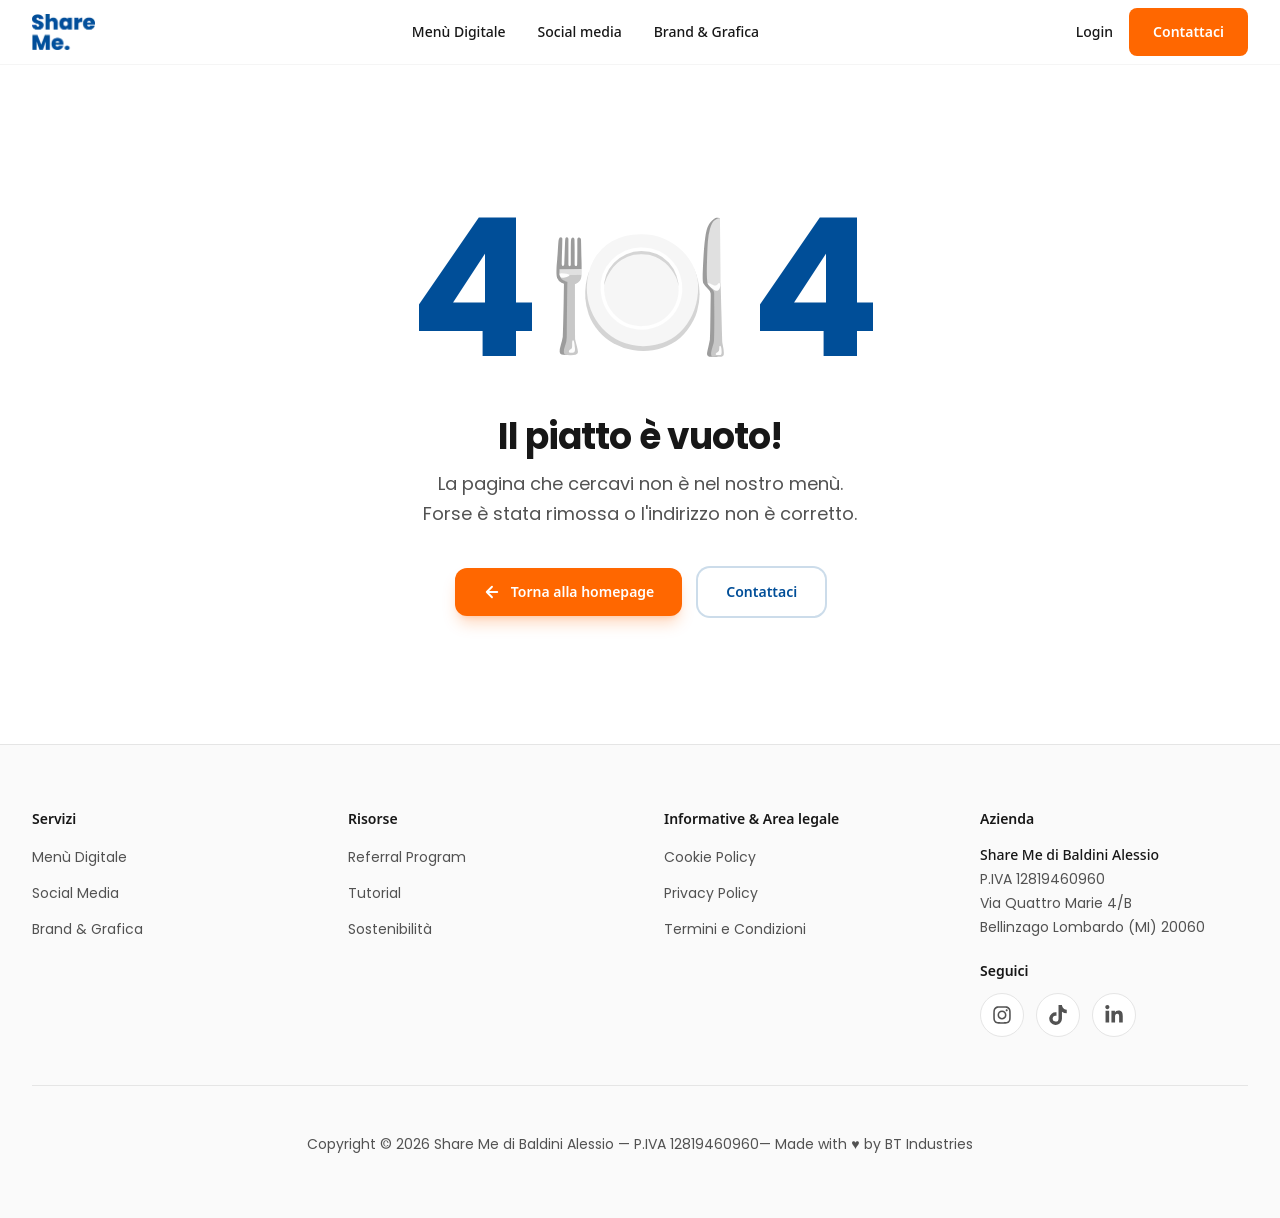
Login (1094, 31)
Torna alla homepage (569, 591)
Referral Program (407, 857)
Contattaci (1188, 31)
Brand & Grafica (706, 31)
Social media (580, 31)
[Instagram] (1002, 1015)
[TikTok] (1058, 1015)
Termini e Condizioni (735, 929)
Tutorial (374, 893)
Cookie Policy (710, 857)
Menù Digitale (459, 31)
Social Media (75, 893)
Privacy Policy (711, 893)
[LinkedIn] (1114, 1015)
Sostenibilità (390, 929)
